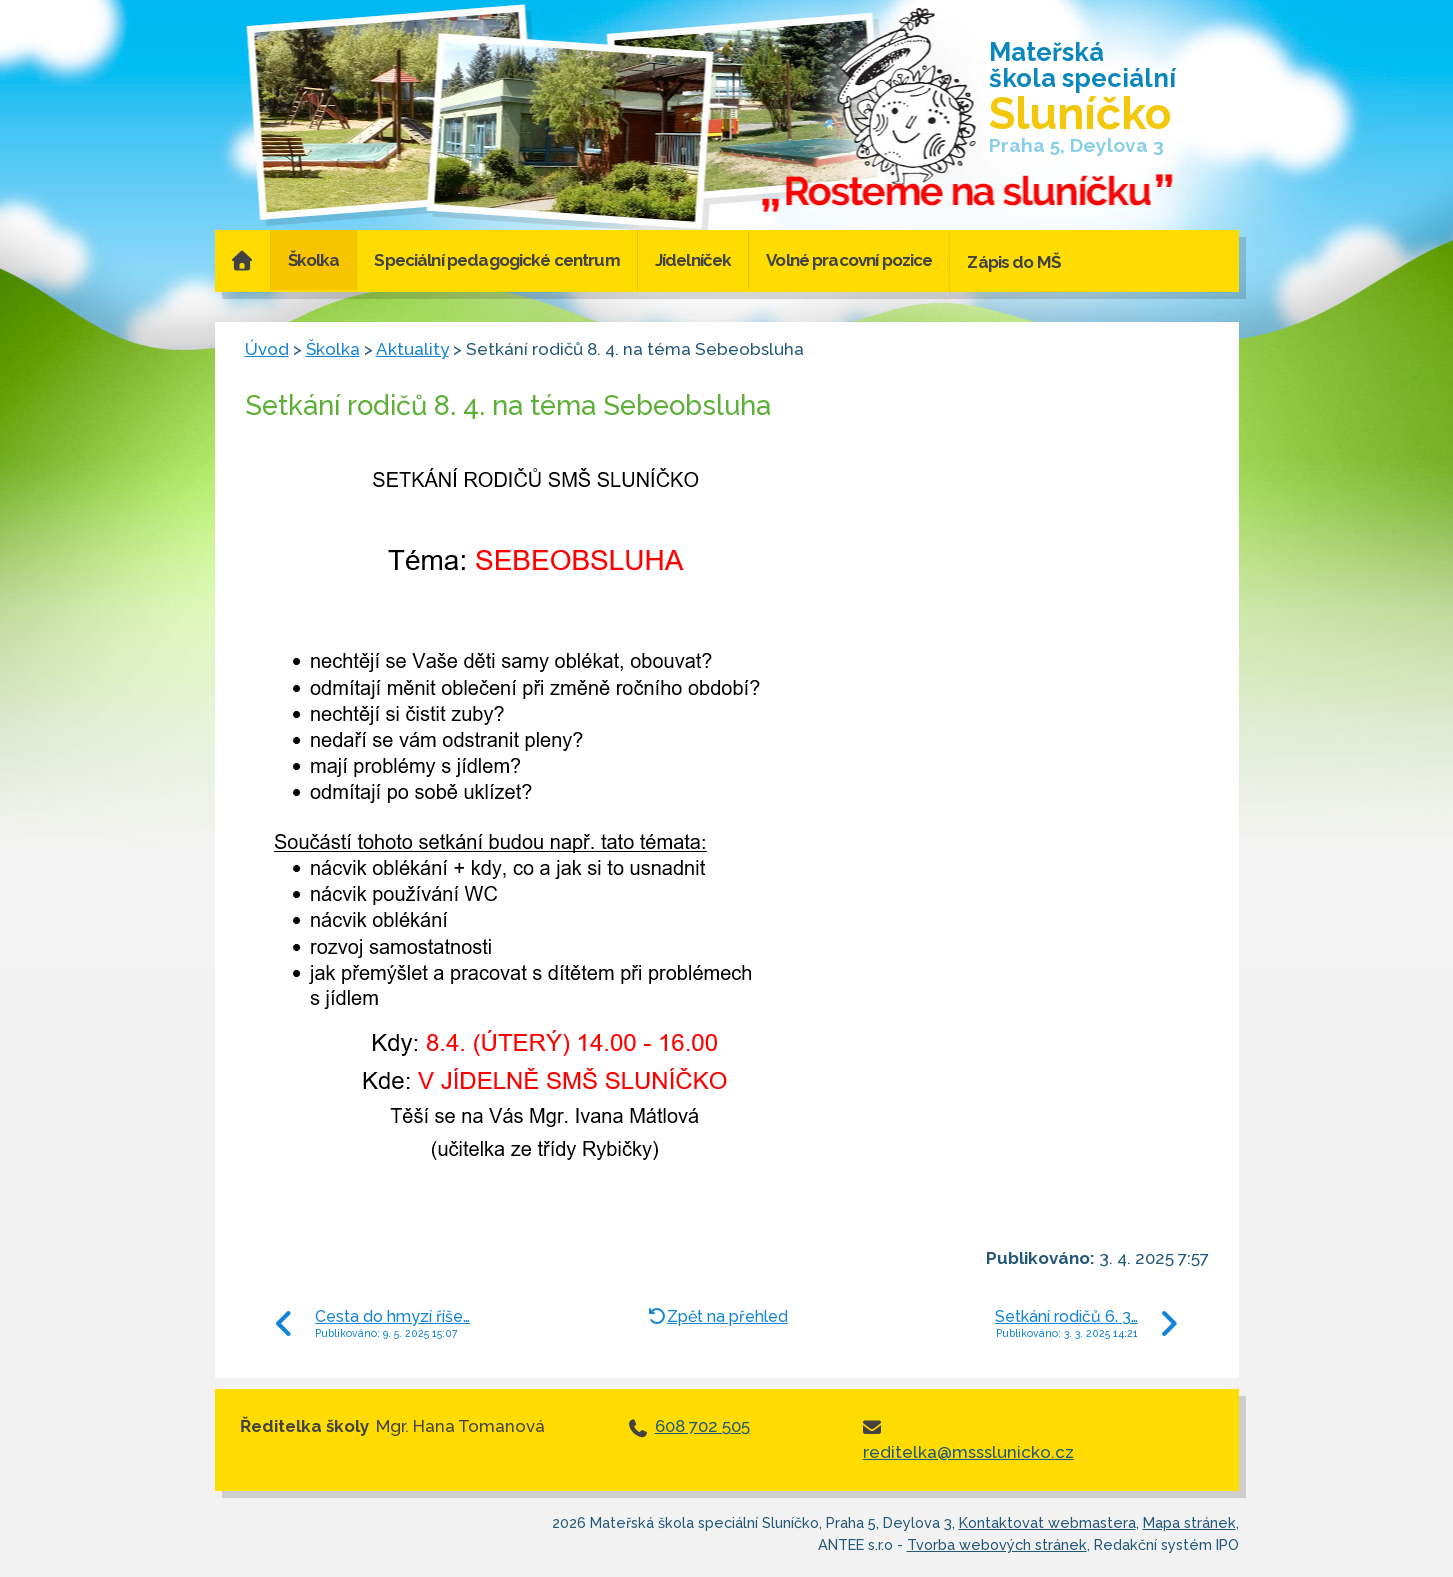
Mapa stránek (1189, 1522)
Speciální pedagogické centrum (496, 260)
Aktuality (412, 349)
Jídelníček (693, 260)
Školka (314, 260)
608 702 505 (702, 1426)
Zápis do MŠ (1013, 262)
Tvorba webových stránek (997, 1544)
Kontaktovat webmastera (1047, 1522)
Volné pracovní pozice (849, 260)
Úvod (242, 260)
